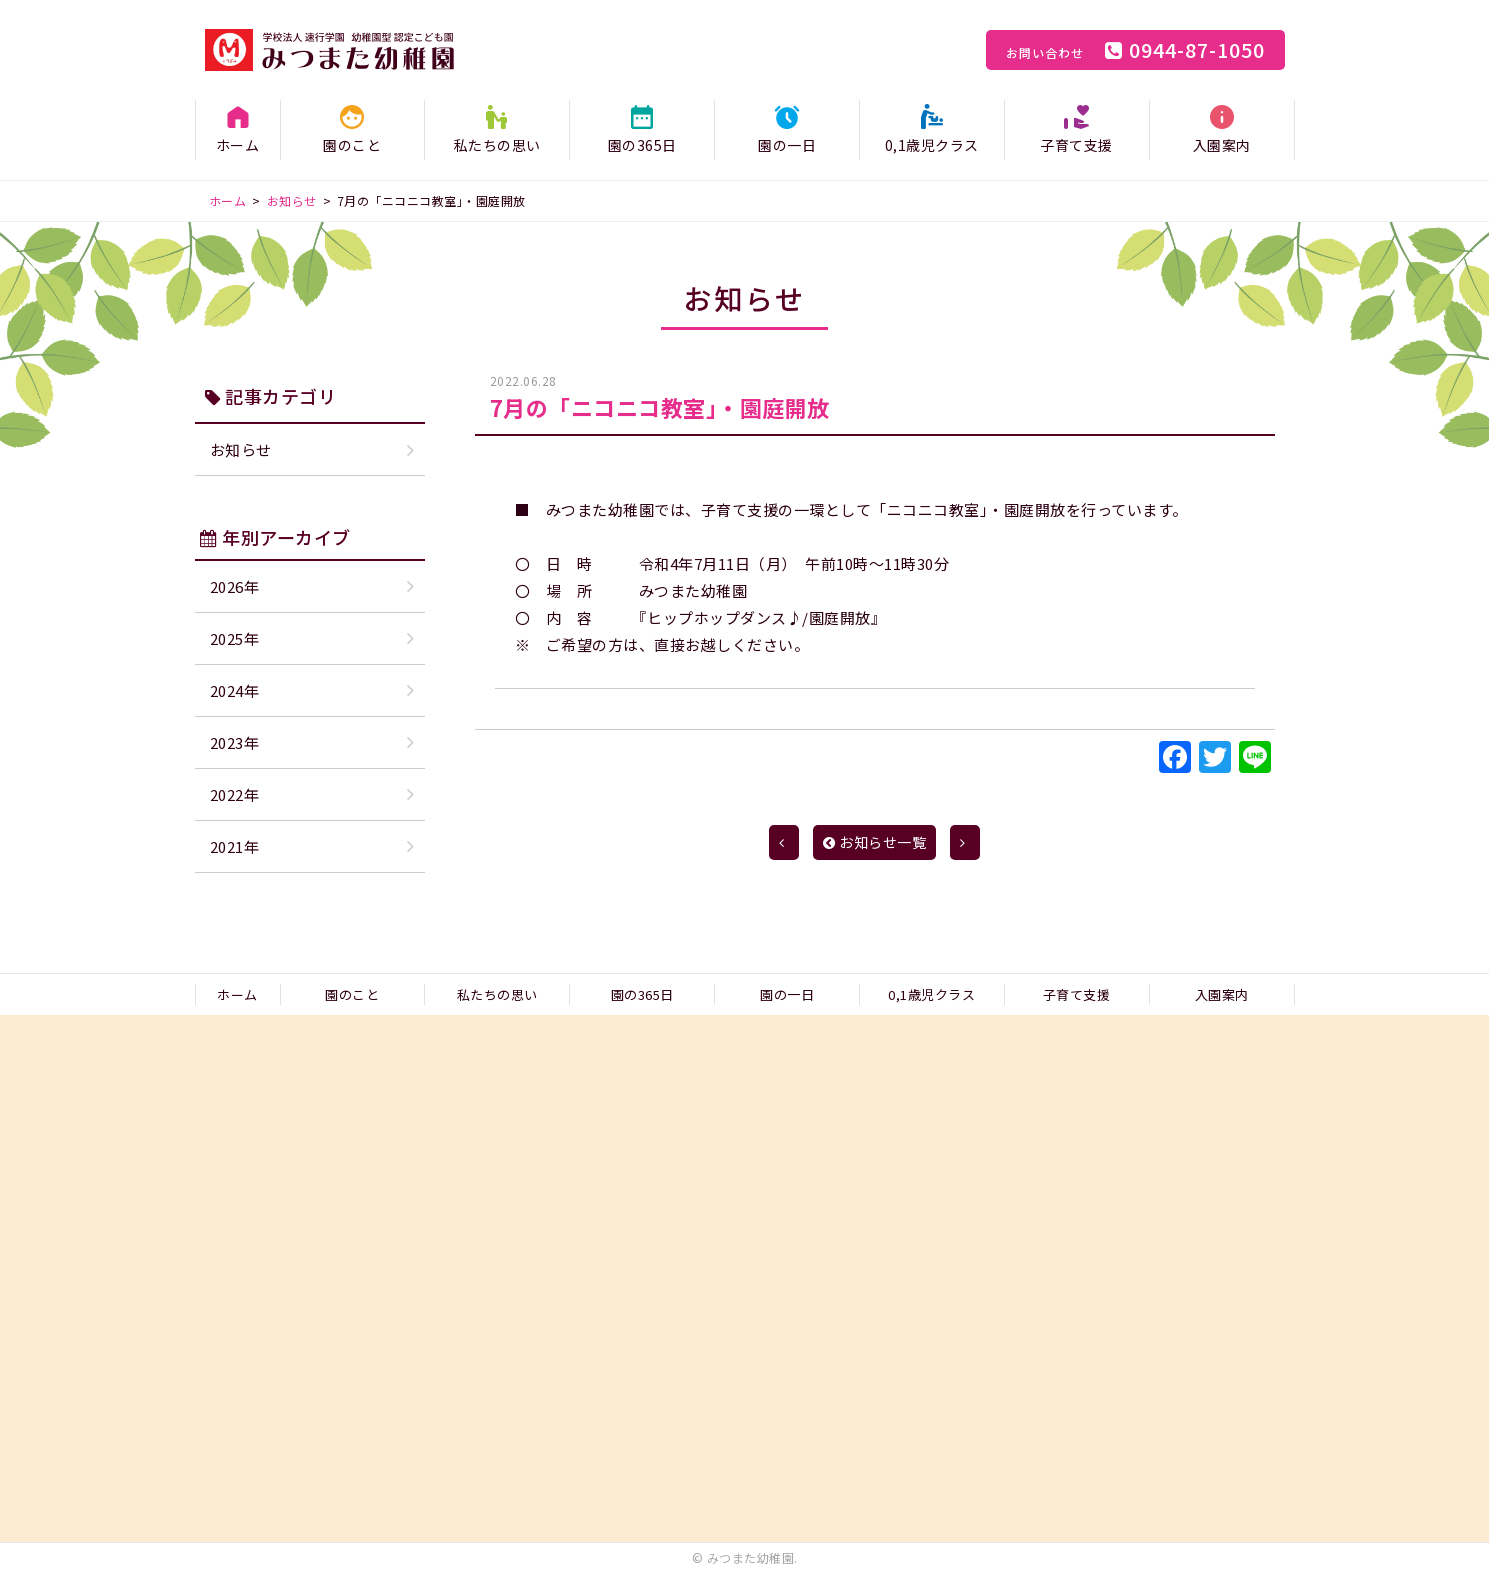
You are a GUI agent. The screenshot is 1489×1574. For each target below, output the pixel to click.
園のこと (352, 145)
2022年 (235, 794)
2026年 (235, 586)
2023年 (235, 742)
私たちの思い (497, 145)
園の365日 (642, 145)
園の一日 (787, 145)
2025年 (235, 638)
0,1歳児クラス (932, 145)
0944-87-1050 (1135, 49)
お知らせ (241, 449)
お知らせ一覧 (875, 842)
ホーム (238, 145)
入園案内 (1222, 145)
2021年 (235, 846)
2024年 (235, 690)
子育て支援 (1076, 145)
